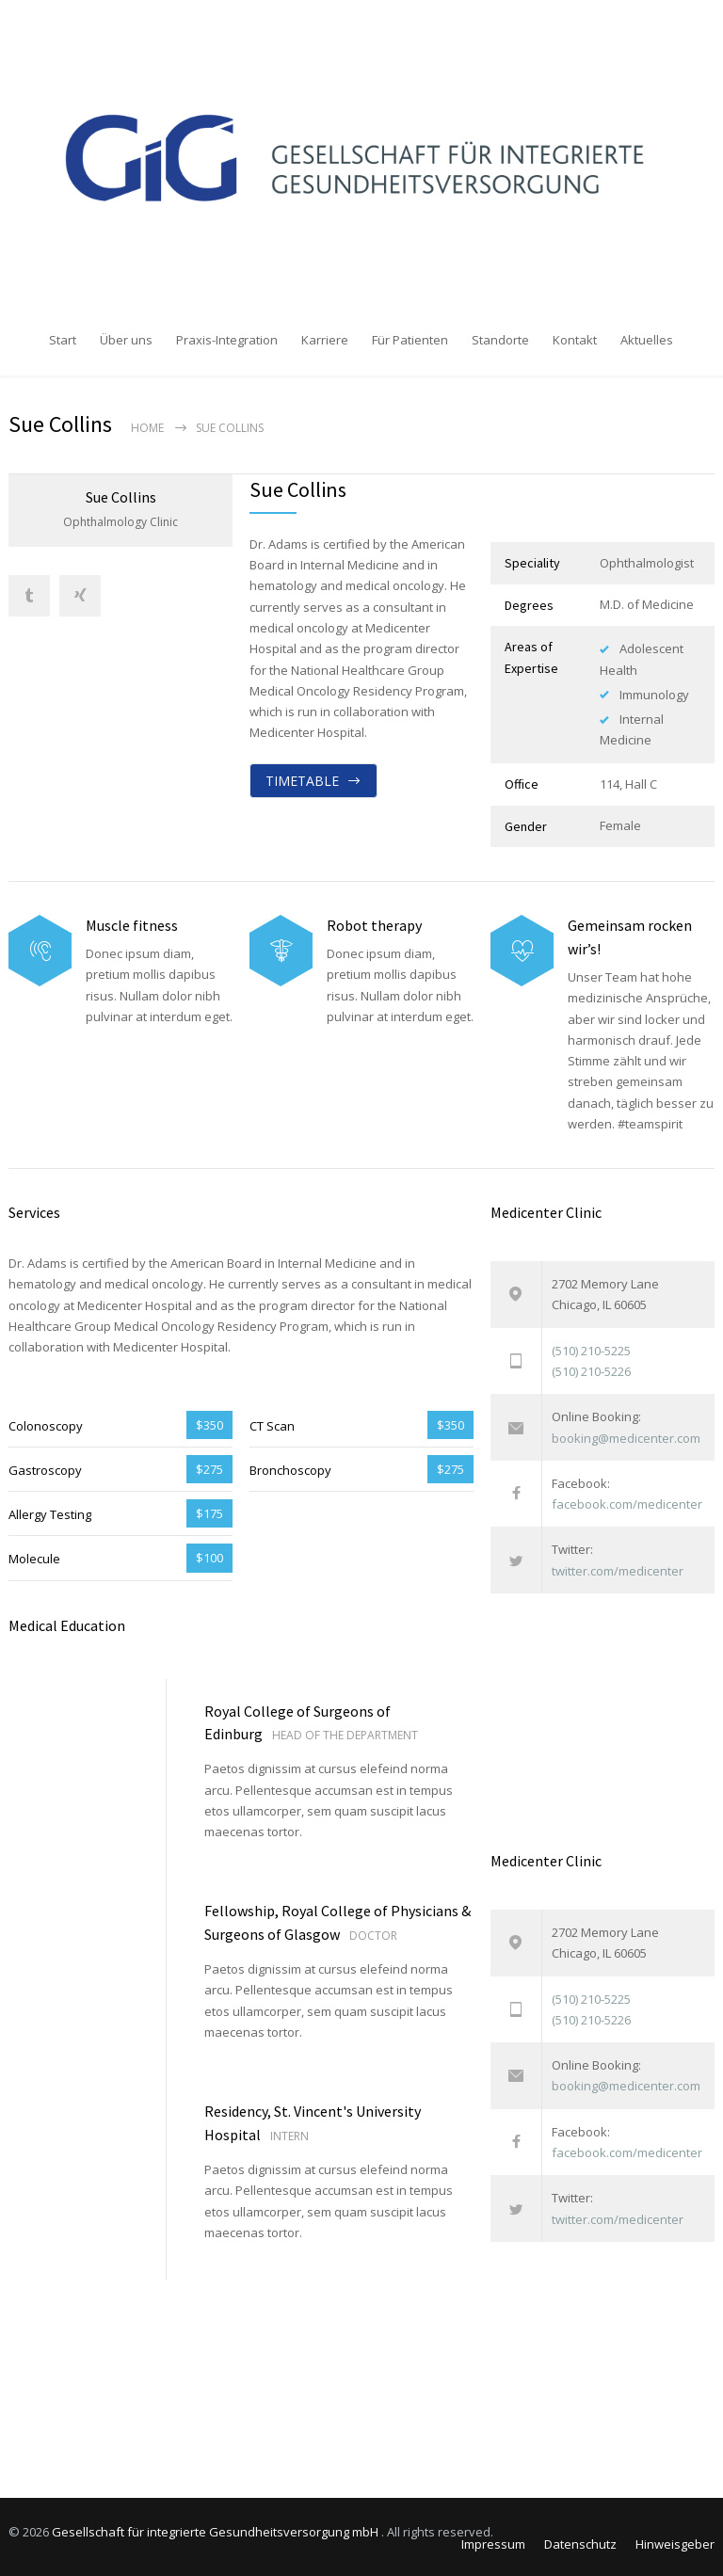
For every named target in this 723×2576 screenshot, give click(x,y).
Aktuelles (646, 339)
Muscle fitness (132, 922)
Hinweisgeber (675, 2541)
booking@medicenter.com (626, 1434)
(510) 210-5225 (591, 1346)
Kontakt (575, 339)
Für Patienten (410, 339)
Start (62, 339)
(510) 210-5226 (591, 1368)
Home (147, 425)
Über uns (126, 339)
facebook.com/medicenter (627, 1501)
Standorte (500, 339)
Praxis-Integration (227, 339)
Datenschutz (580, 2541)
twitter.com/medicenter (617, 1567)
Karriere (324, 339)
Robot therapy (374, 922)
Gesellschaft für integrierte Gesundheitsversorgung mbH (216, 2528)
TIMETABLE (302, 777)
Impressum (493, 2541)
